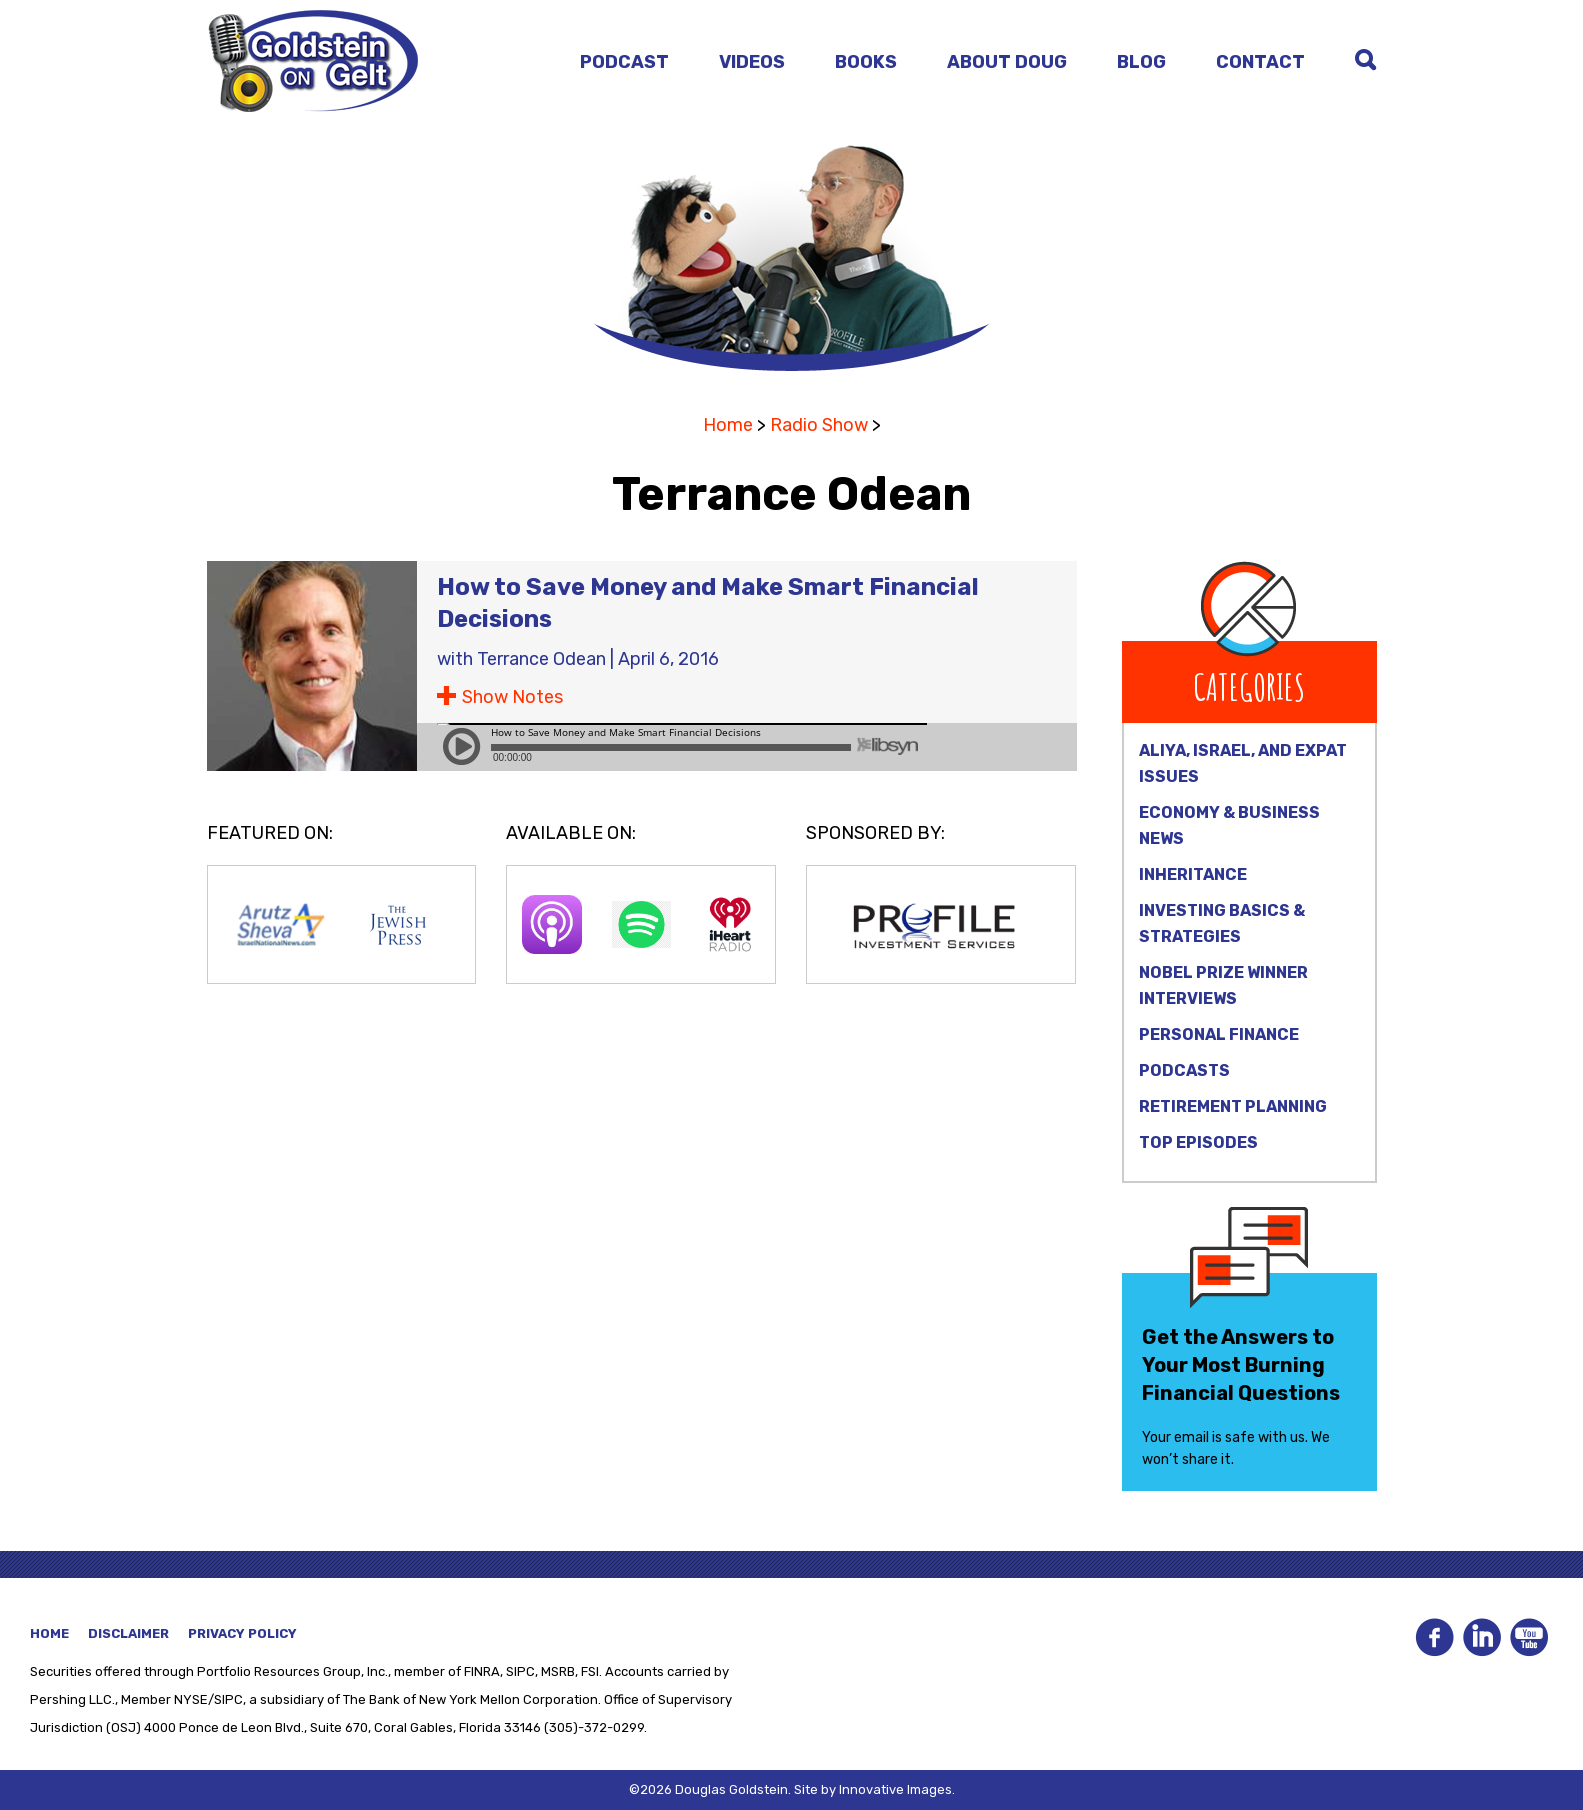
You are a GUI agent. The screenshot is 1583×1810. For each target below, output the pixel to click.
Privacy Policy (242, 1633)
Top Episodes (1198, 1142)
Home (728, 425)
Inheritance (1193, 874)
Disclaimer (128, 1633)
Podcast (624, 62)
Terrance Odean (541, 659)
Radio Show (819, 425)
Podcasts (1184, 1070)
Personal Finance (1219, 1034)
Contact (1260, 62)
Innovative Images (895, 1789)
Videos (752, 62)
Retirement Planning (1233, 1106)
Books (866, 62)
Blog (1141, 62)
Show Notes (512, 697)
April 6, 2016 (668, 659)
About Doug (1007, 62)
